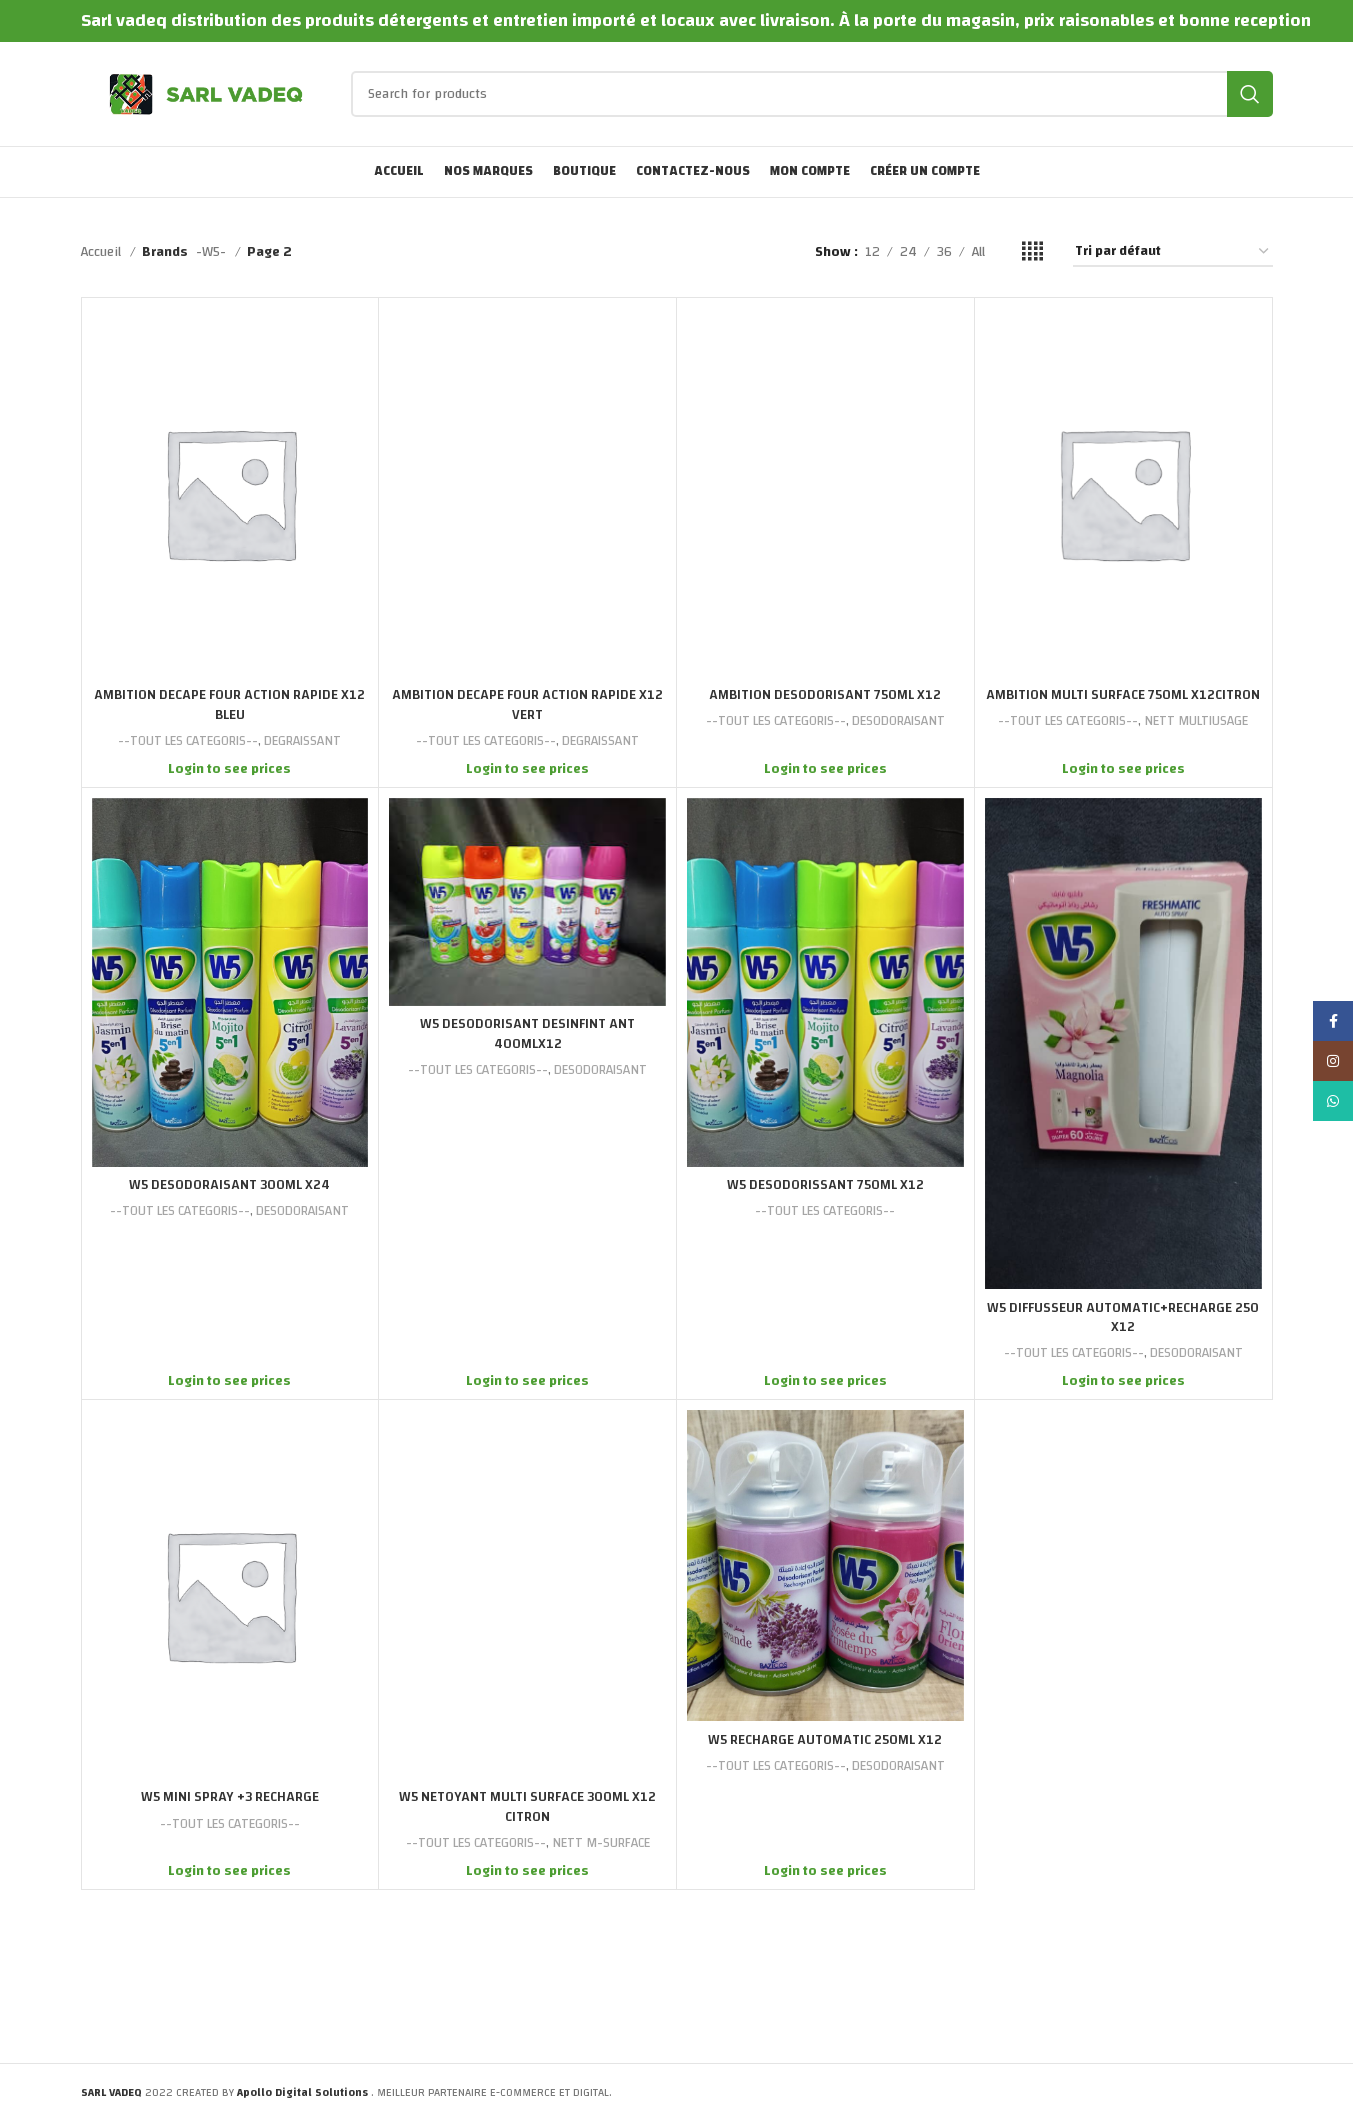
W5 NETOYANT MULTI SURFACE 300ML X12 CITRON (527, 1807)
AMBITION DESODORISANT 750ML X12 (825, 695)
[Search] (812, 94)
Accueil (103, 252)
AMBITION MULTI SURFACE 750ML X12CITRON (1123, 695)
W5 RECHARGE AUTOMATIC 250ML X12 (825, 1740)
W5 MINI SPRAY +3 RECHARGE (230, 1797)
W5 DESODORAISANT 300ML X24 (229, 1185)
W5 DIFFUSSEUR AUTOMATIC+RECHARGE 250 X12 (1123, 1318)
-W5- (213, 252)
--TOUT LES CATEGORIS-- (188, 741)
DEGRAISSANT (302, 741)
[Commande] (1173, 252)
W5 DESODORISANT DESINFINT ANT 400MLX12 (527, 1034)
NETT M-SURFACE (601, 1843)
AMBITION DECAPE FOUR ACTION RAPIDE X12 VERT (527, 705)
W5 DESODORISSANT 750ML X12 (825, 1185)
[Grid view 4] (1032, 252)
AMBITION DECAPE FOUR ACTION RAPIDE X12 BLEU (229, 705)
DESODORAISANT (898, 721)
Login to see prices (229, 769)
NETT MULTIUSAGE (1196, 721)
